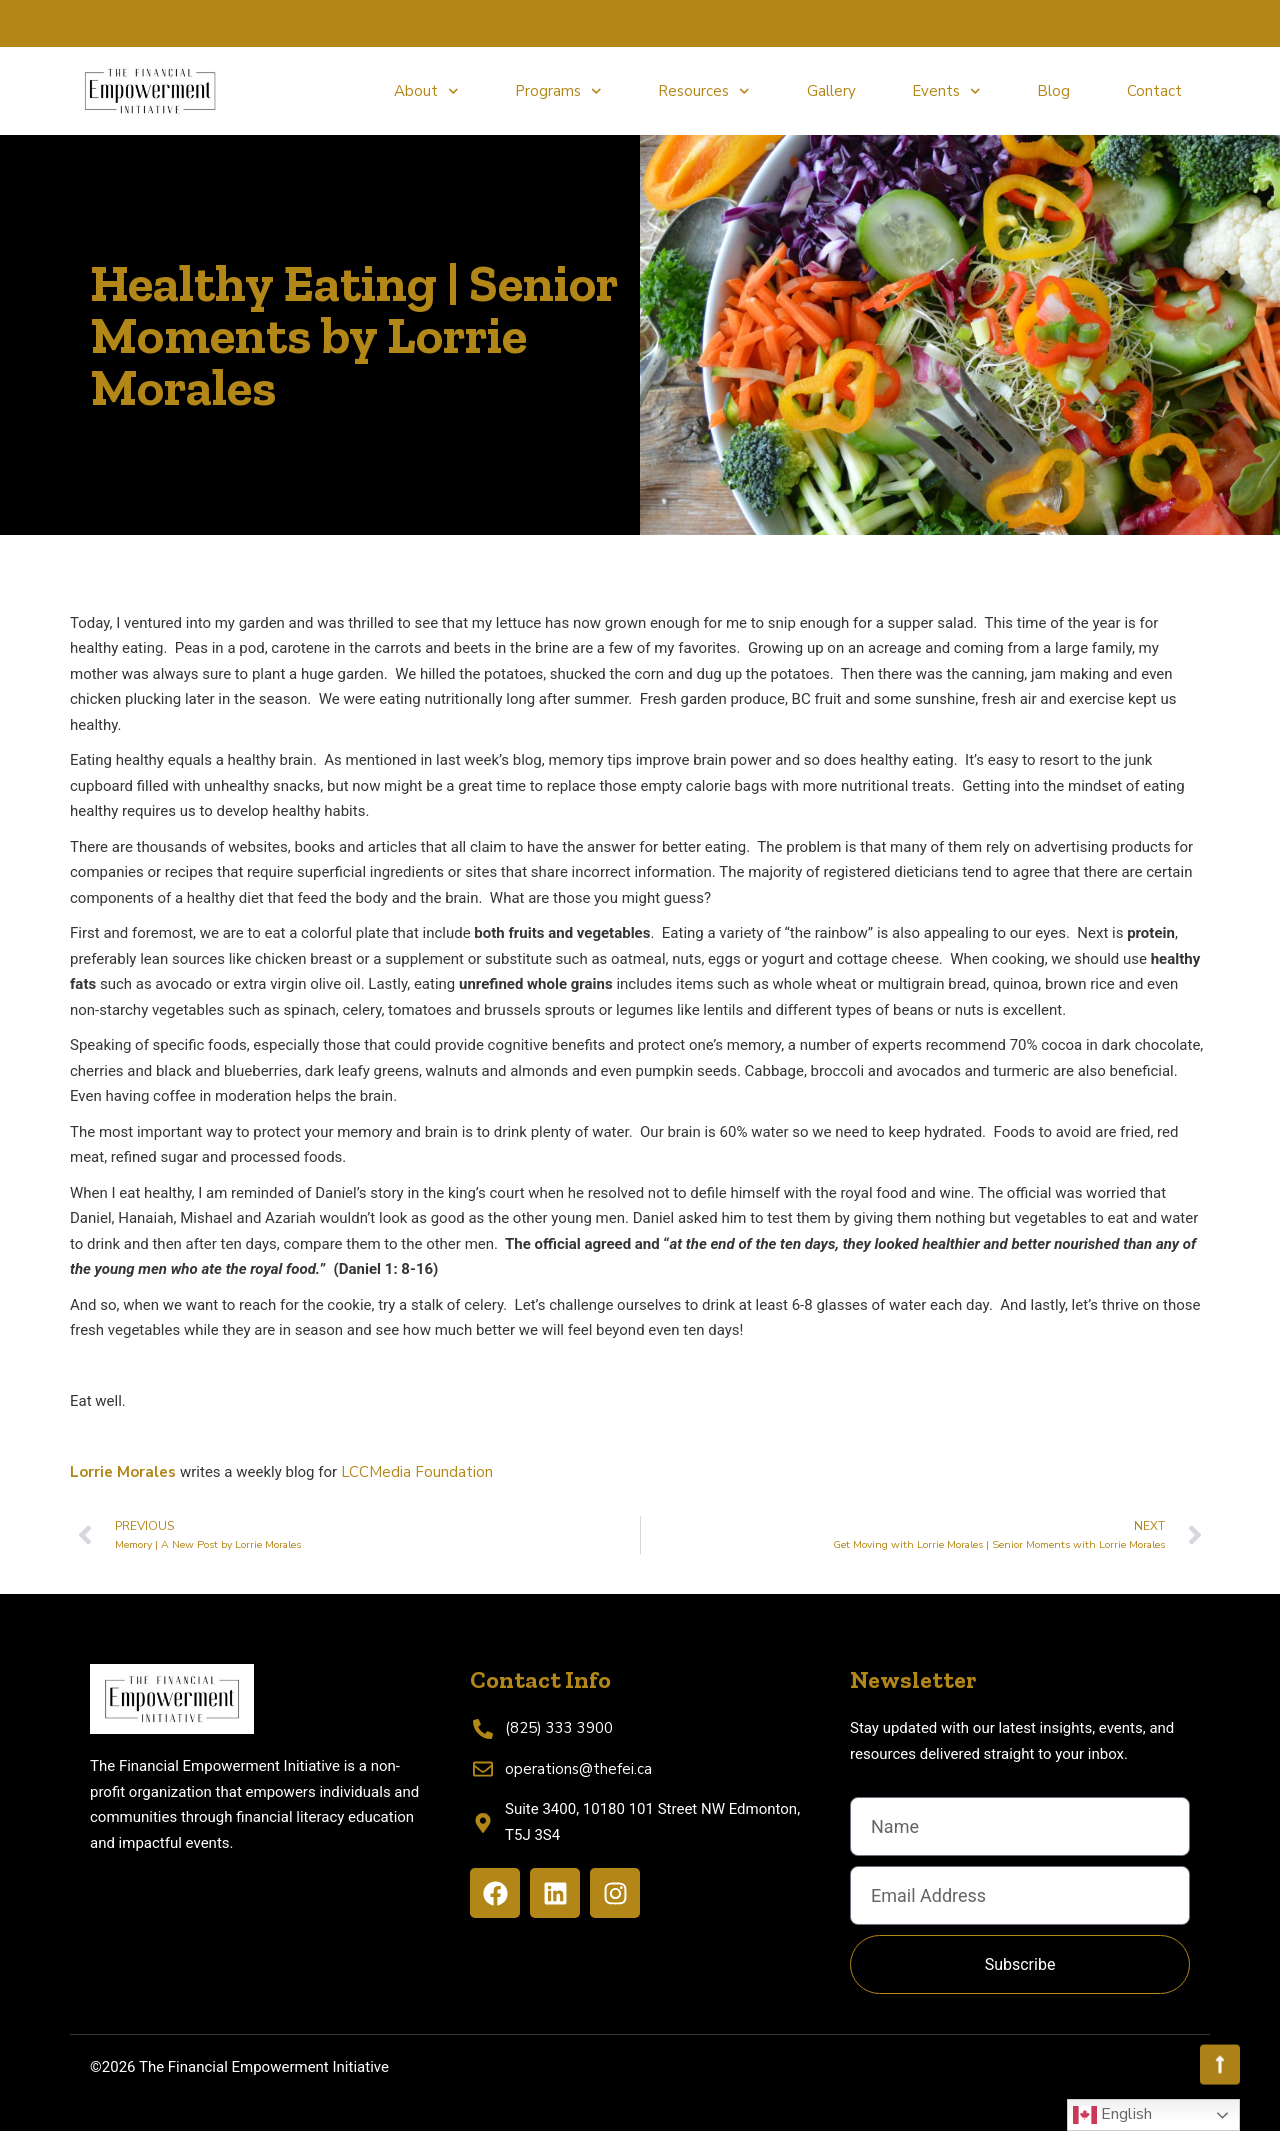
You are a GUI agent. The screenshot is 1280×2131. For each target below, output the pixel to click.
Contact (1154, 91)
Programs (558, 91)
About (426, 91)
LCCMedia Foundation (417, 1472)
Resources (704, 91)
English (1112, 2115)
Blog (1053, 91)
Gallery (831, 91)
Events (946, 91)
